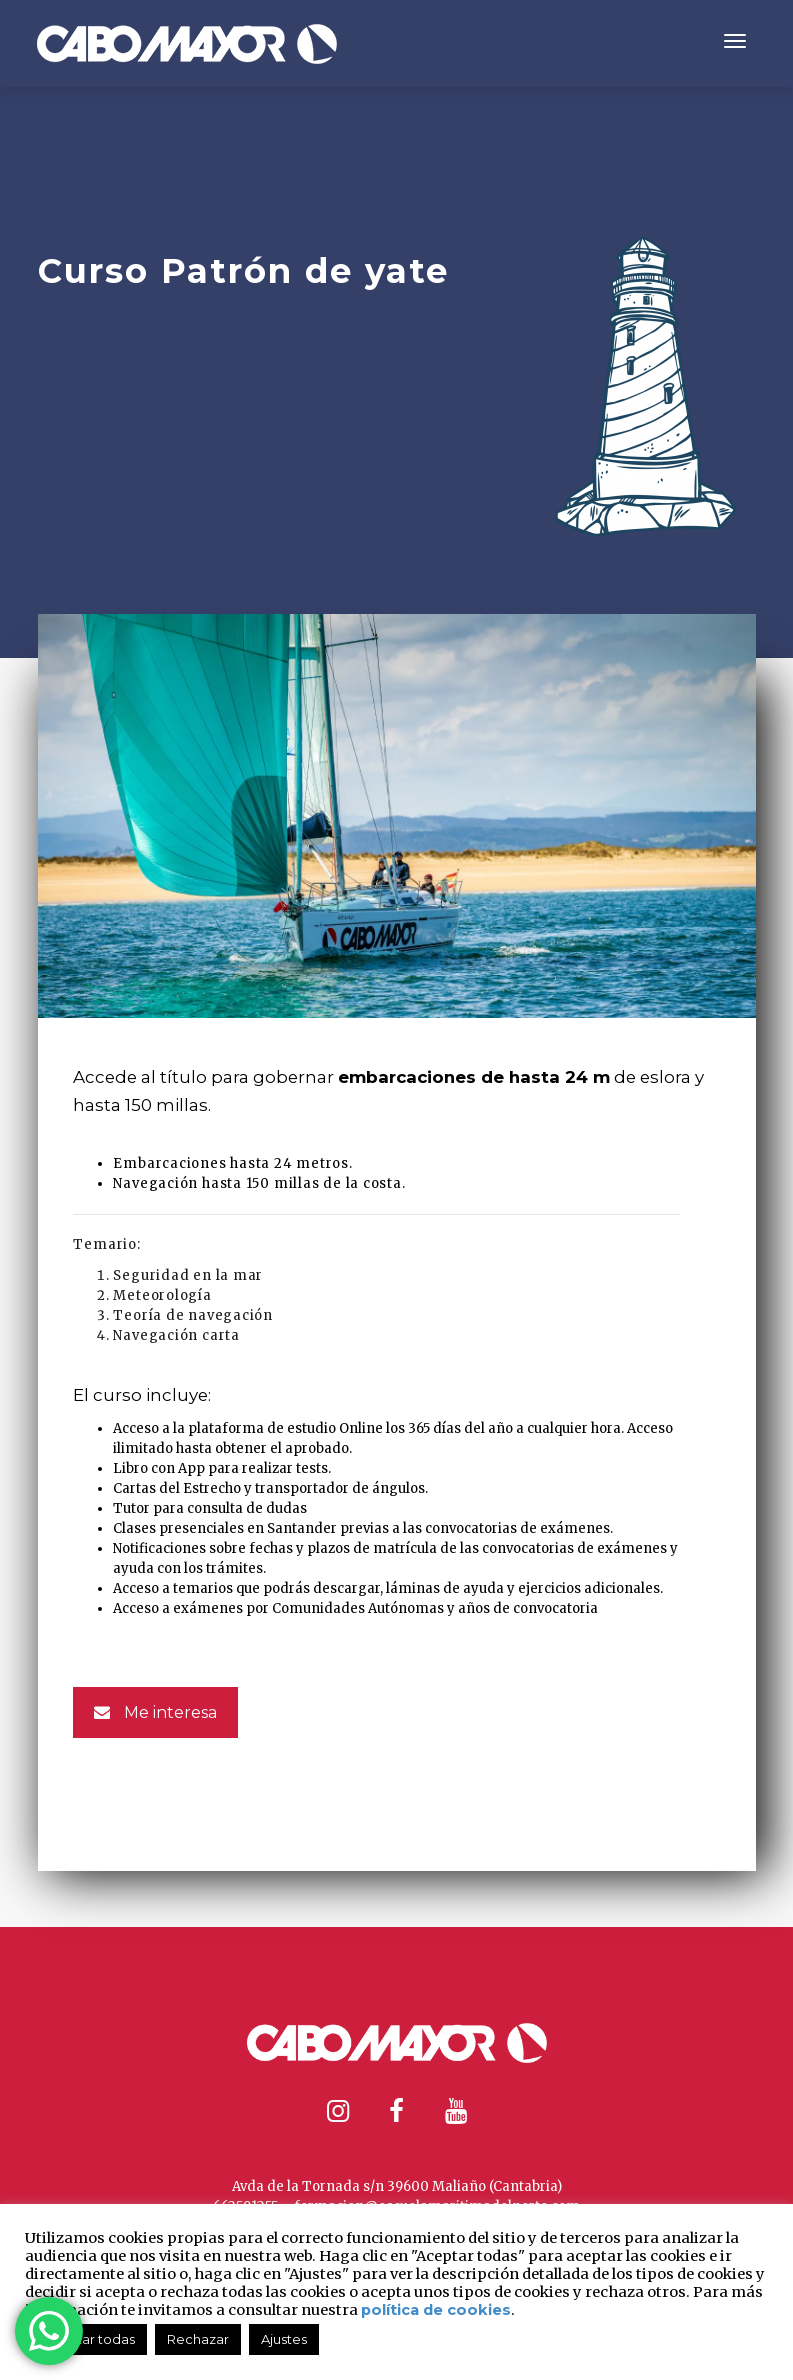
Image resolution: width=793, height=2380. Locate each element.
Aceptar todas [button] (88, 2339)
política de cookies (436, 2310)
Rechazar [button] (198, 2339)
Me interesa (155, 1712)
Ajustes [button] (284, 2339)
